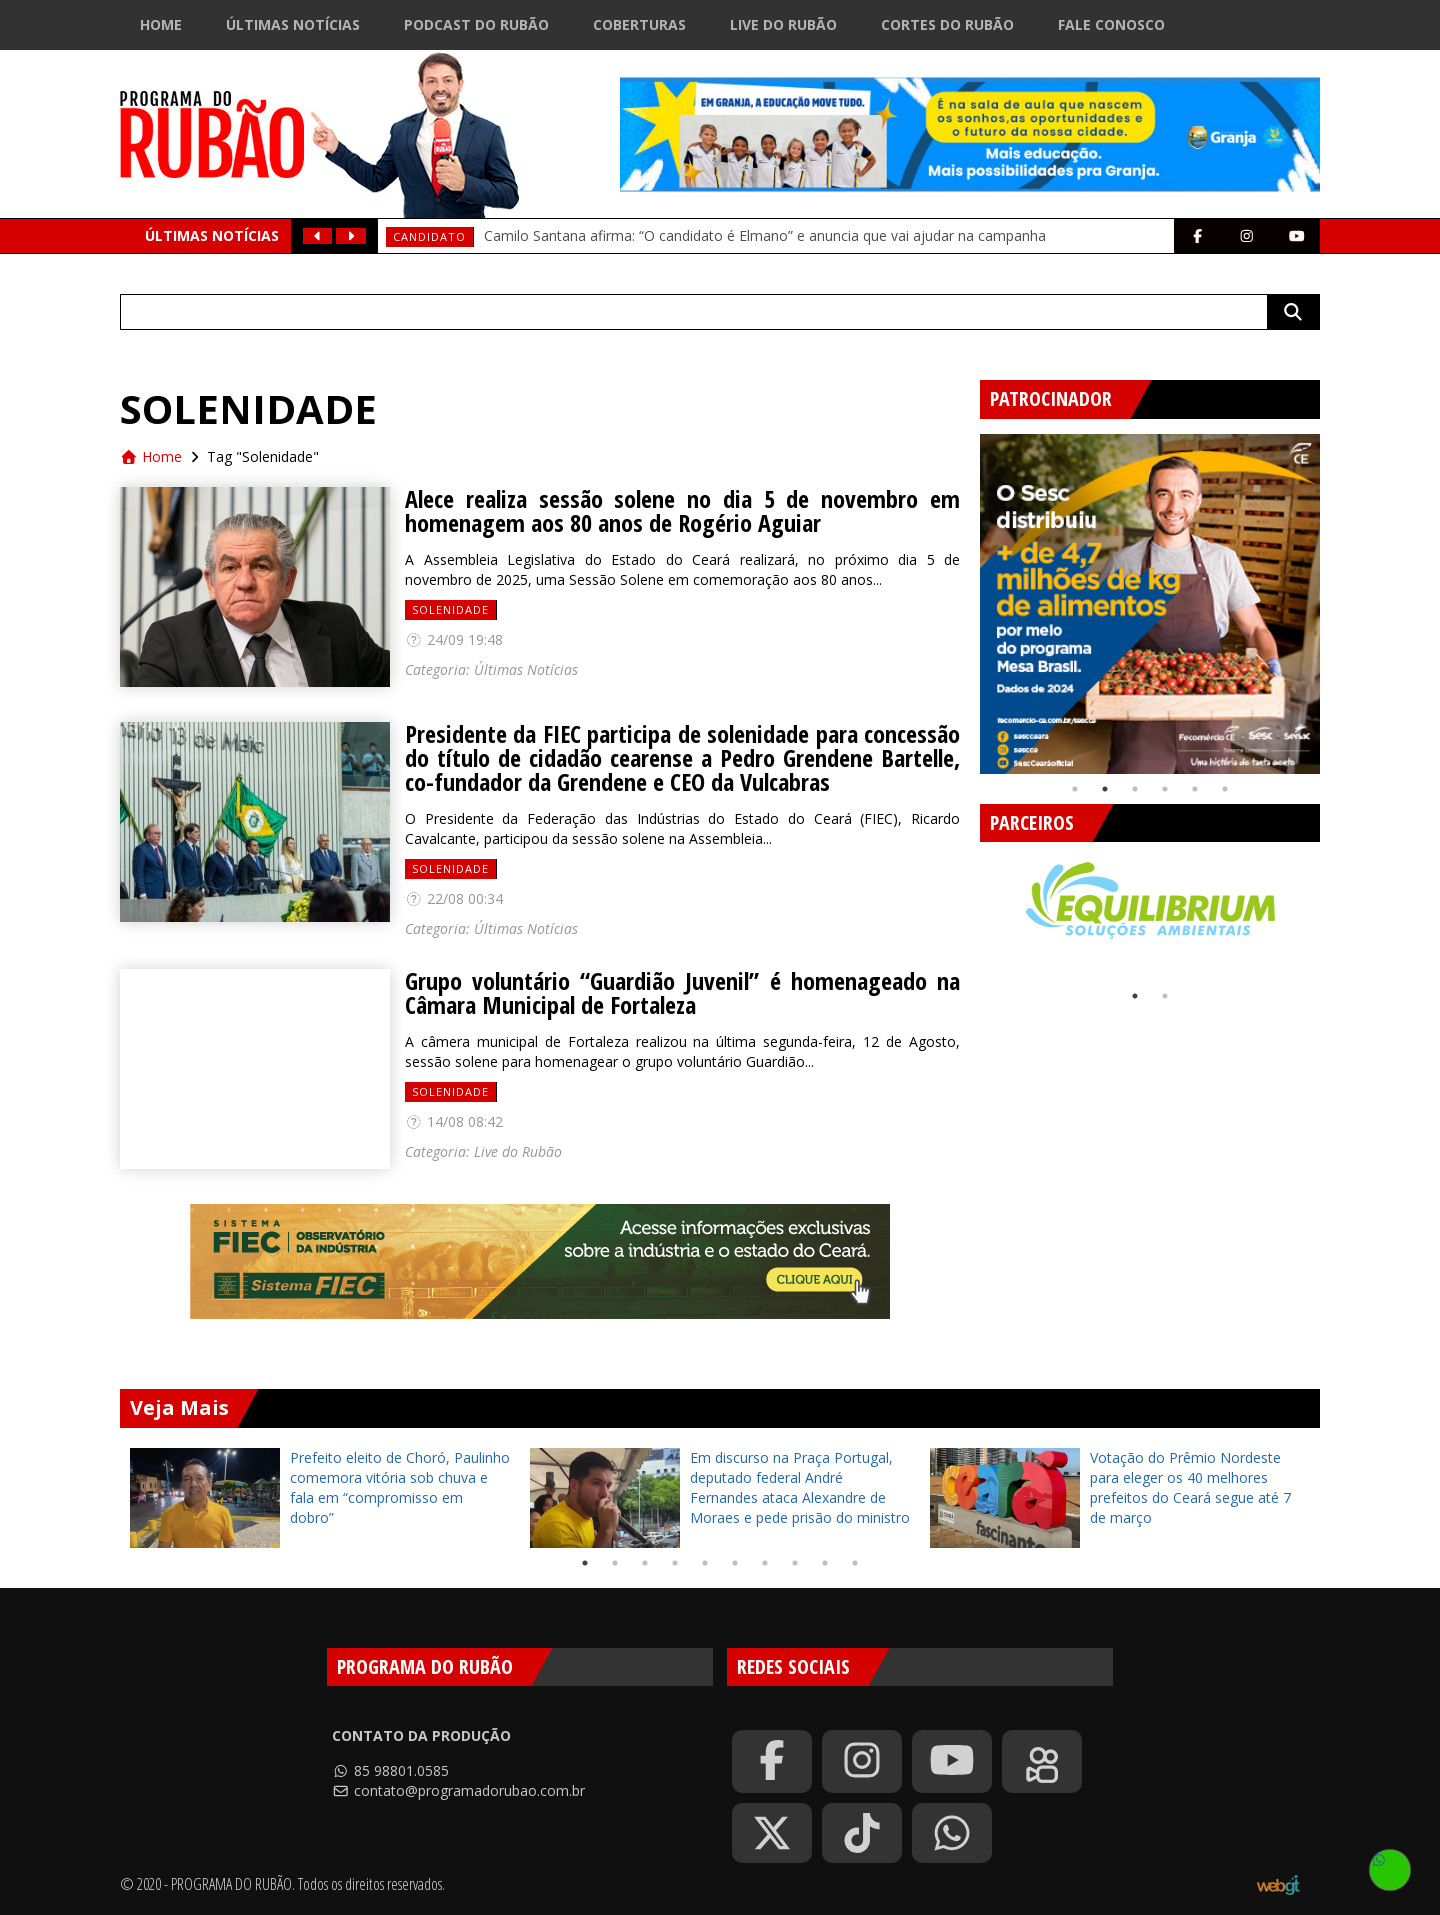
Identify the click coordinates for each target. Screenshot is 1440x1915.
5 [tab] (1195, 789)
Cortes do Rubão (947, 24)
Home (161, 24)
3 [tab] (1135, 789)
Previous (965, 596)
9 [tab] (825, 1563)
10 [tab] (855, 1563)
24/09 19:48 (454, 639)
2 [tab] (1105, 789)
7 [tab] (765, 1563)
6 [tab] (1225, 789)
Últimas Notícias (293, 24)
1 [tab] (1075, 789)
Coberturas (639, 24)
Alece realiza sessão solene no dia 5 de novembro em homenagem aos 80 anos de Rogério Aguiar (682, 511)
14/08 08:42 (454, 1121)
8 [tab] (795, 1563)
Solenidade (450, 609)
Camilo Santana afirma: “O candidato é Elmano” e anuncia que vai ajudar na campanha (765, 235)
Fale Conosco (1111, 24)
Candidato (429, 236)
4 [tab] (1165, 789)
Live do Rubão (783, 24)
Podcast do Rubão (476, 24)
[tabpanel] (1150, 604)
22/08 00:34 (454, 898)
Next (1335, 596)
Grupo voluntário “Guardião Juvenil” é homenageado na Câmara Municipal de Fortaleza (682, 993)
